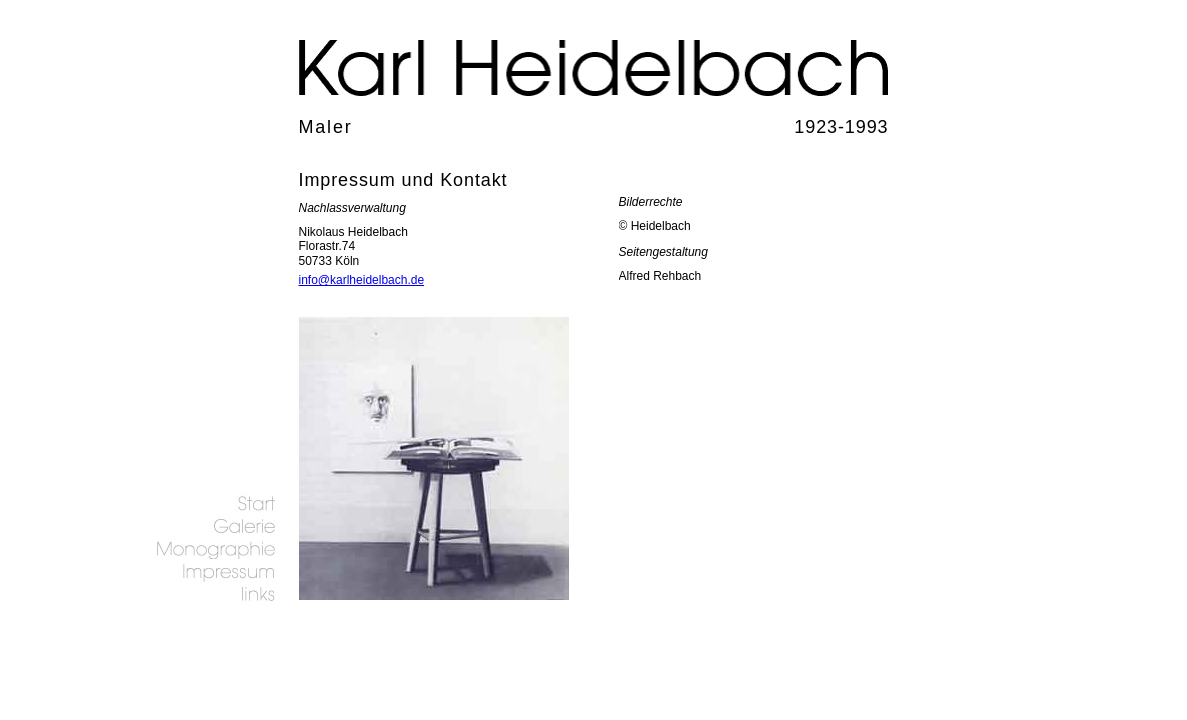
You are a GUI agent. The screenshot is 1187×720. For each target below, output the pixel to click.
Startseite (214, 502)
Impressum (214, 571)
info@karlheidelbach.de (362, 280)
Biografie (214, 548)
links (214, 594)
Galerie (214, 525)
